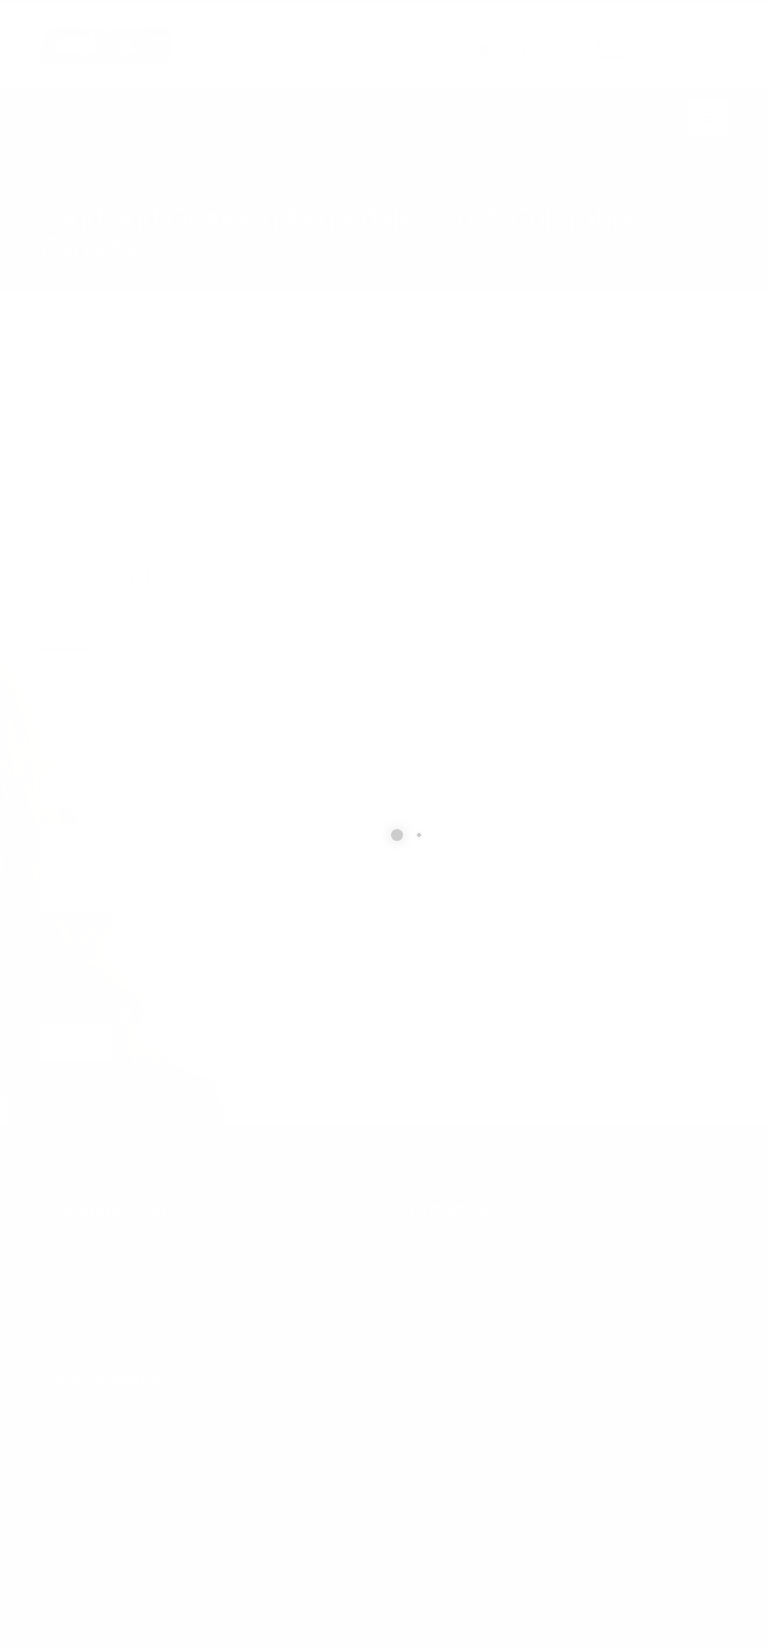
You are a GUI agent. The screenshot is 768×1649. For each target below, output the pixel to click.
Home (55, 189)
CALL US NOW (680, 33)
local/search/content (158, 189)
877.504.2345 (685, 49)
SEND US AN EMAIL (500, 33)
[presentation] (191, 968)
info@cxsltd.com (510, 49)
